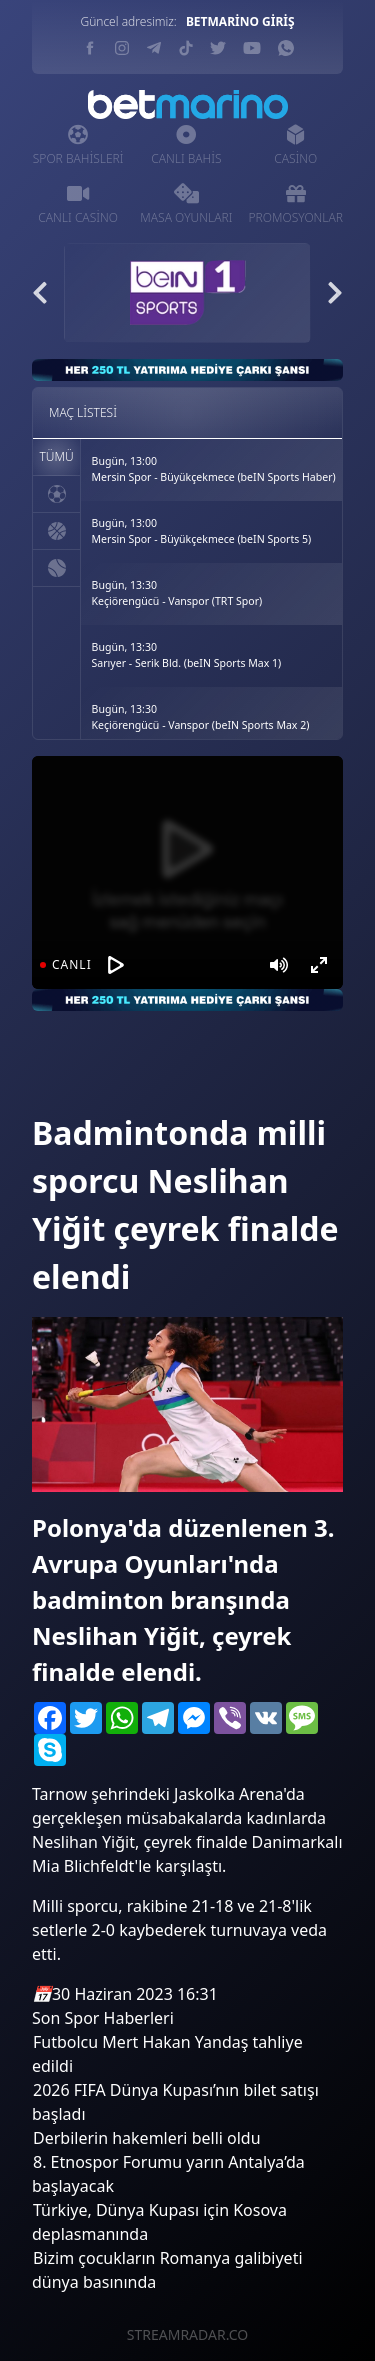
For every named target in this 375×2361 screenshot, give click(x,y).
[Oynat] (116, 965)
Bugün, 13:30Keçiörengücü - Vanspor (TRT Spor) (177, 593)
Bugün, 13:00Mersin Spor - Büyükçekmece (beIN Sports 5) (202, 531)
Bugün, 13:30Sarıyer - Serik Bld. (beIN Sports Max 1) (187, 655)
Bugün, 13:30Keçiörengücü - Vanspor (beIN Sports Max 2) (201, 717)
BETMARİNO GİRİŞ (240, 21)
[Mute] (279, 965)
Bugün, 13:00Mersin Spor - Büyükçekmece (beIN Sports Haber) (214, 469)
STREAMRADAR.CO (187, 2334)
